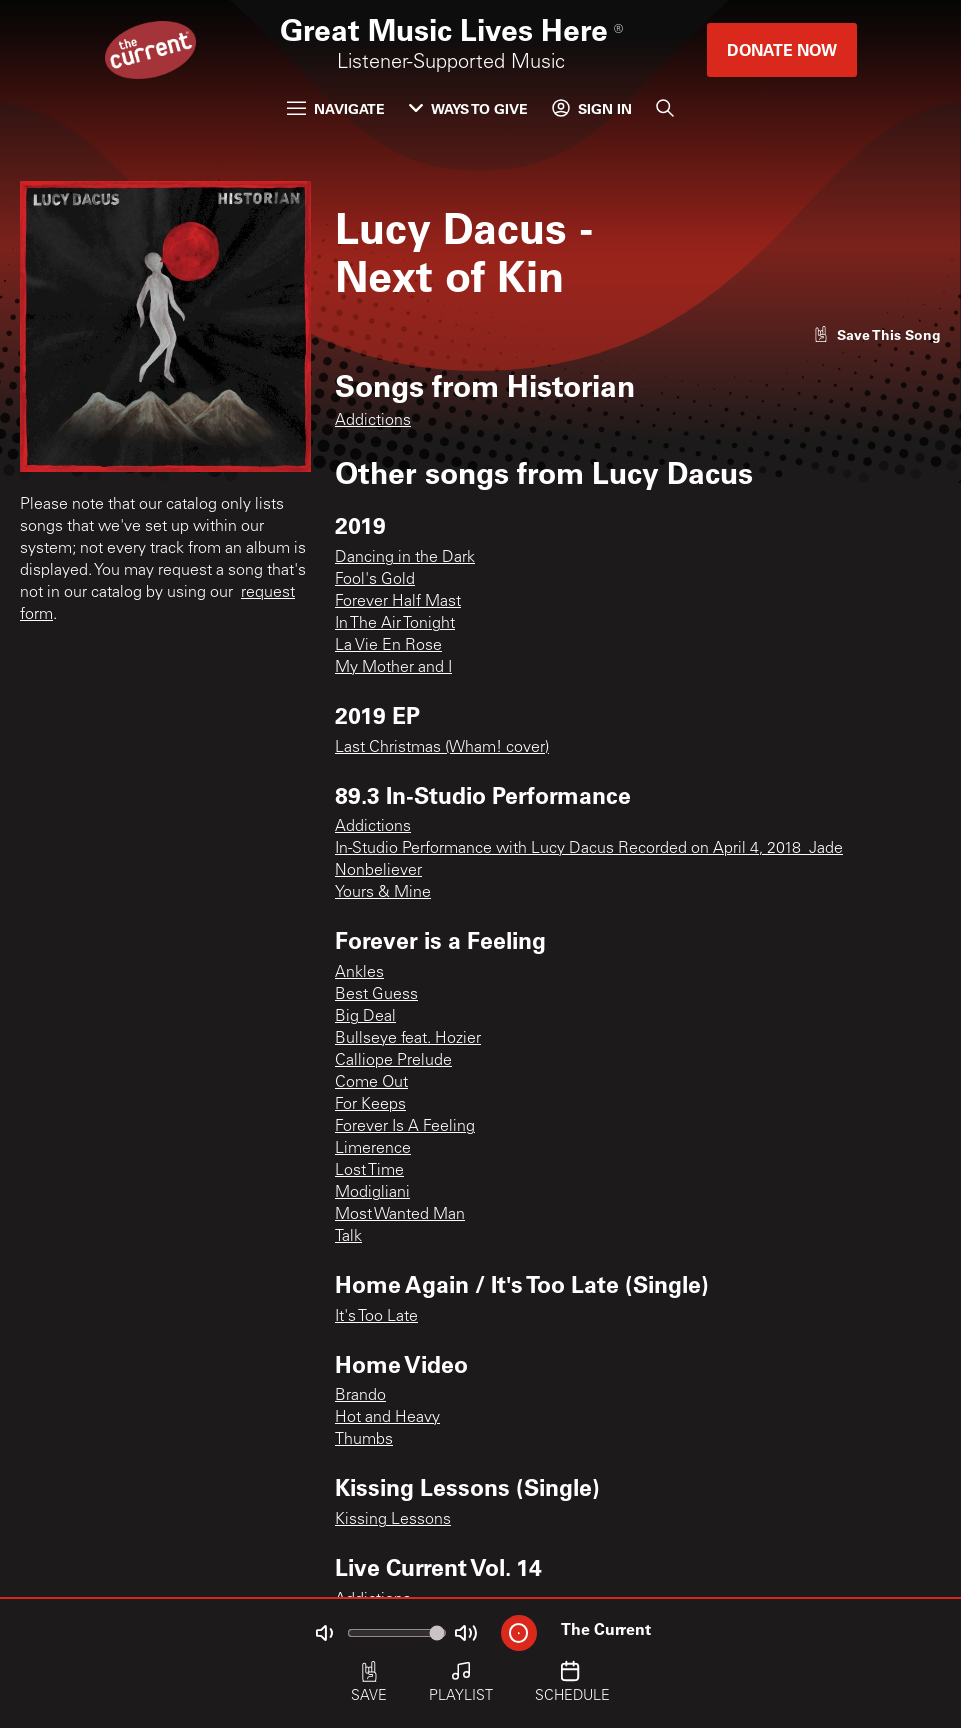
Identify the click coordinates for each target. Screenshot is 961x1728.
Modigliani (372, 1193)
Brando (360, 1396)
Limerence (373, 1149)
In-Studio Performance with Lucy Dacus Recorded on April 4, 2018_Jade (589, 849)
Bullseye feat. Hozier (408, 1039)
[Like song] (877, 334)
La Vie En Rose (388, 646)
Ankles (359, 973)
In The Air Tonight (395, 624)
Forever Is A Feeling (405, 1127)
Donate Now (782, 49)
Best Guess (376, 995)
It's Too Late (376, 1317)
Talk (348, 1237)
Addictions (373, 421)
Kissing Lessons (393, 1520)
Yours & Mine (383, 893)
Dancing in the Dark (405, 558)
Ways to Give (468, 108)
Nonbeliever (378, 871)
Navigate (336, 108)
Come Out (371, 1083)
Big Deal (365, 1017)
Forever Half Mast (398, 602)
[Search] (665, 108)
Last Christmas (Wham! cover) (442, 748)
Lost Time (369, 1171)
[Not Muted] (324, 1633)
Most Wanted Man (400, 1215)
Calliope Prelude (393, 1061)
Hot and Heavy (387, 1418)
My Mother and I (393, 668)
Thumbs (364, 1440)
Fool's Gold (375, 580)
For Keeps (370, 1105)
